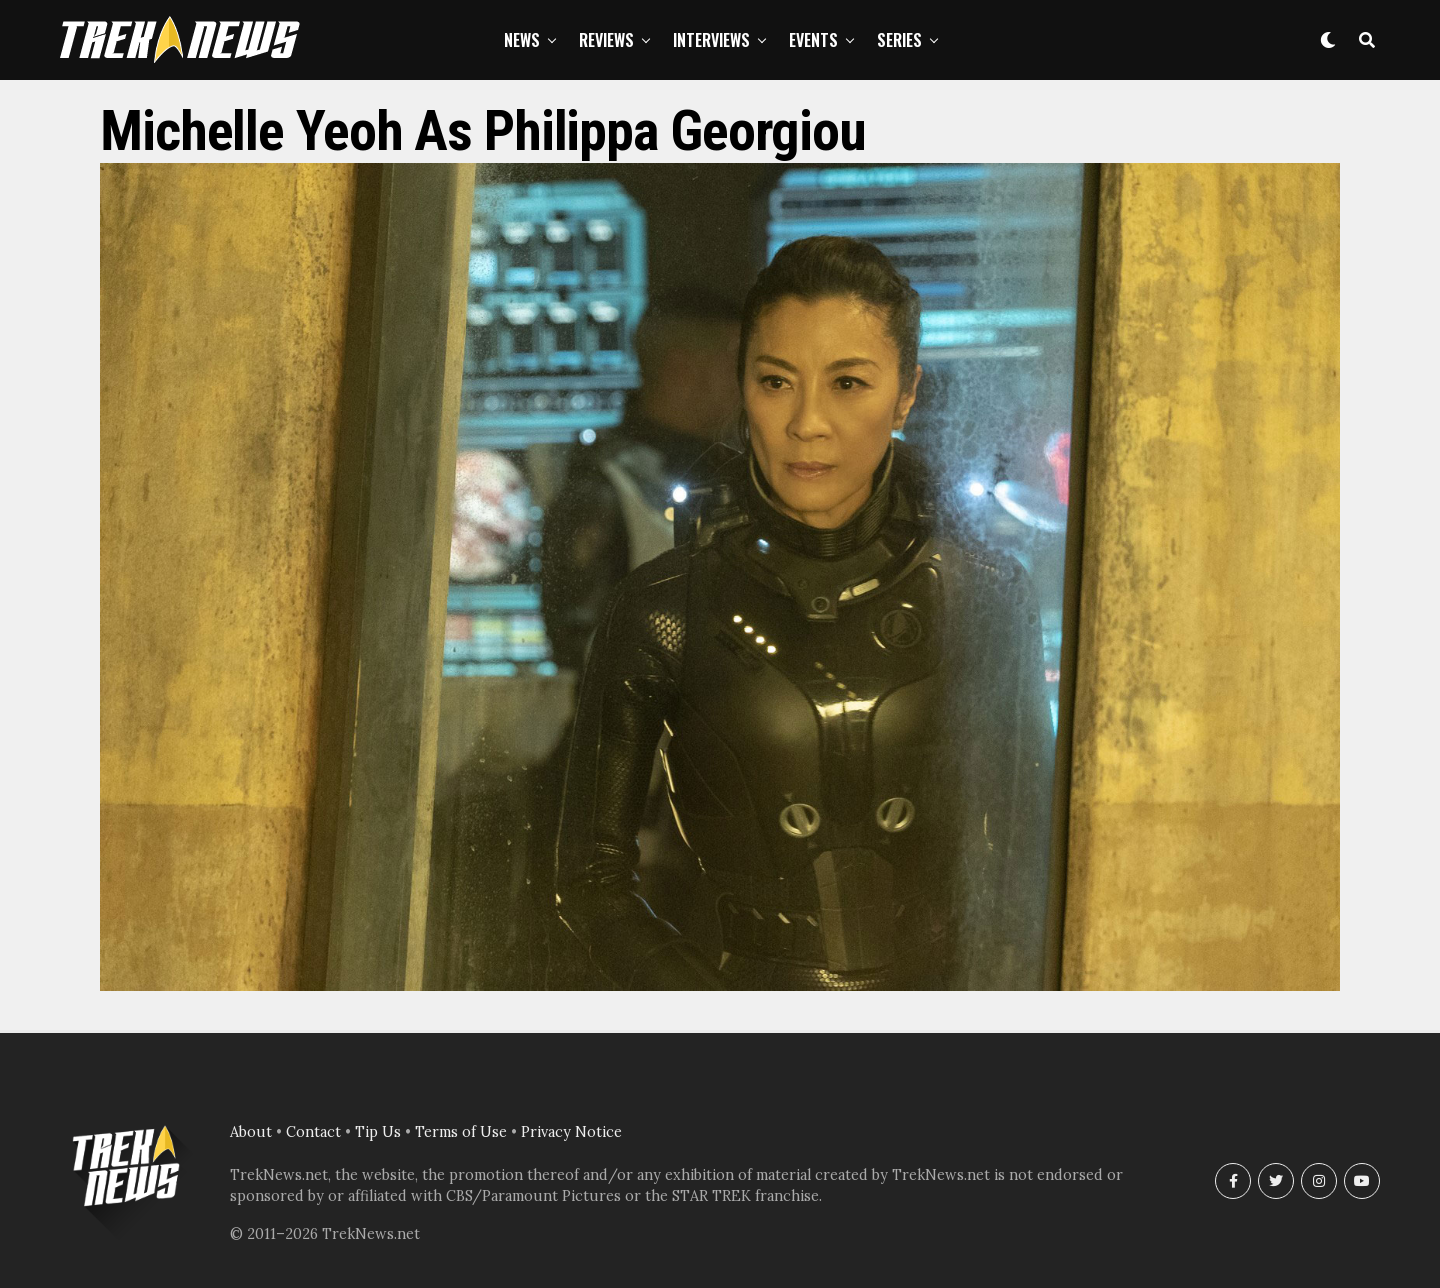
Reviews (606, 40)
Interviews (711, 40)
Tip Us (378, 1132)
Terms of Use (461, 1132)
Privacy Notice (571, 1132)
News (522, 40)
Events (813, 40)
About (251, 1132)
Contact (313, 1132)
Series (899, 40)
